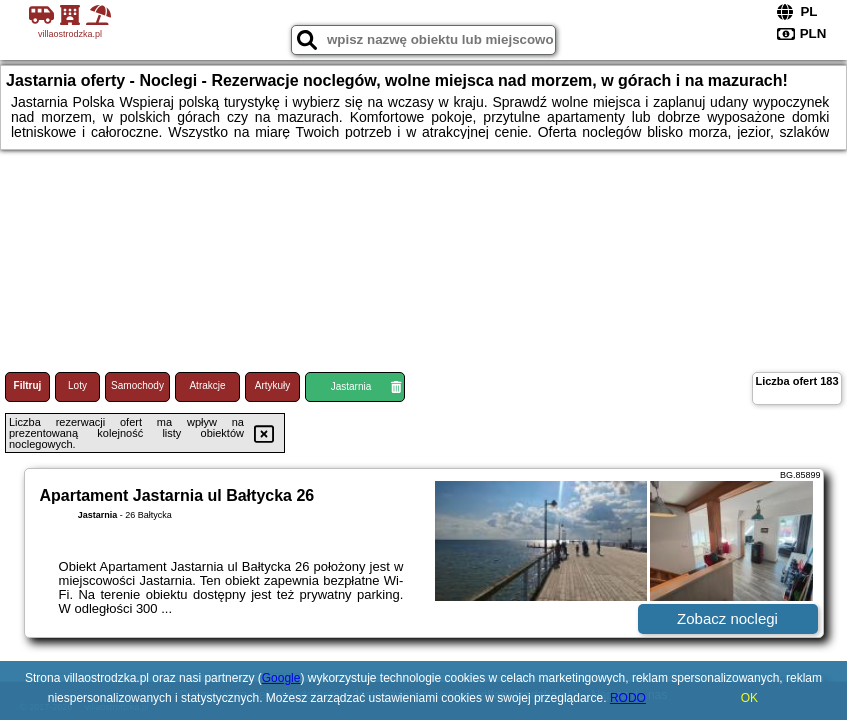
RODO (628, 698)
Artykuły (273, 385)
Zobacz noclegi (727, 618)
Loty (77, 385)
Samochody (137, 385)
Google (281, 678)
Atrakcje (207, 385)
